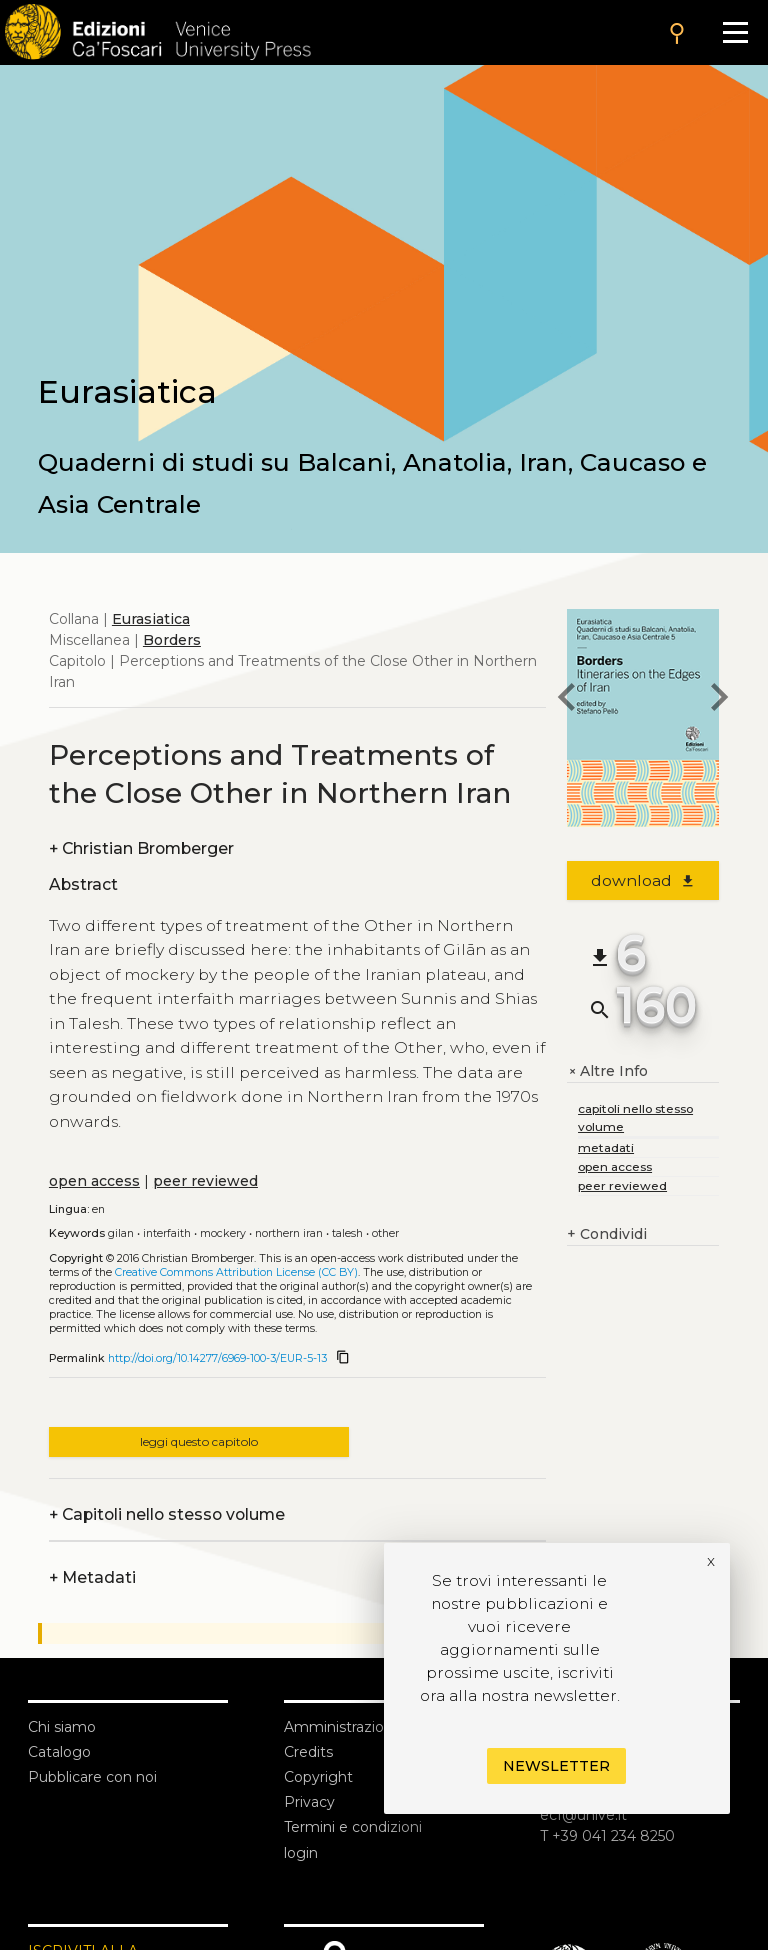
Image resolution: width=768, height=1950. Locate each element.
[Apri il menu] (735, 32)
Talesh (347, 1233)
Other (385, 1233)
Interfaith (167, 1233)
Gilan (121, 1233)
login (301, 1853)
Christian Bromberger (141, 848)
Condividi (607, 1234)
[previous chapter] (567, 700)
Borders (172, 640)
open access (94, 1181)
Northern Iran (289, 1233)
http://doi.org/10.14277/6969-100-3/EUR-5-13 (217, 1358)
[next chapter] (719, 700)
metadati (606, 1147)
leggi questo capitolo (199, 1441)
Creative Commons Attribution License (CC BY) (236, 1272)
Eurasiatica (151, 619)
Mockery (223, 1233)
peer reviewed (205, 1181)
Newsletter (556, 1766)
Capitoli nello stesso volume (167, 1514)
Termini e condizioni (353, 1827)
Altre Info (607, 1071)
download (643, 880)
